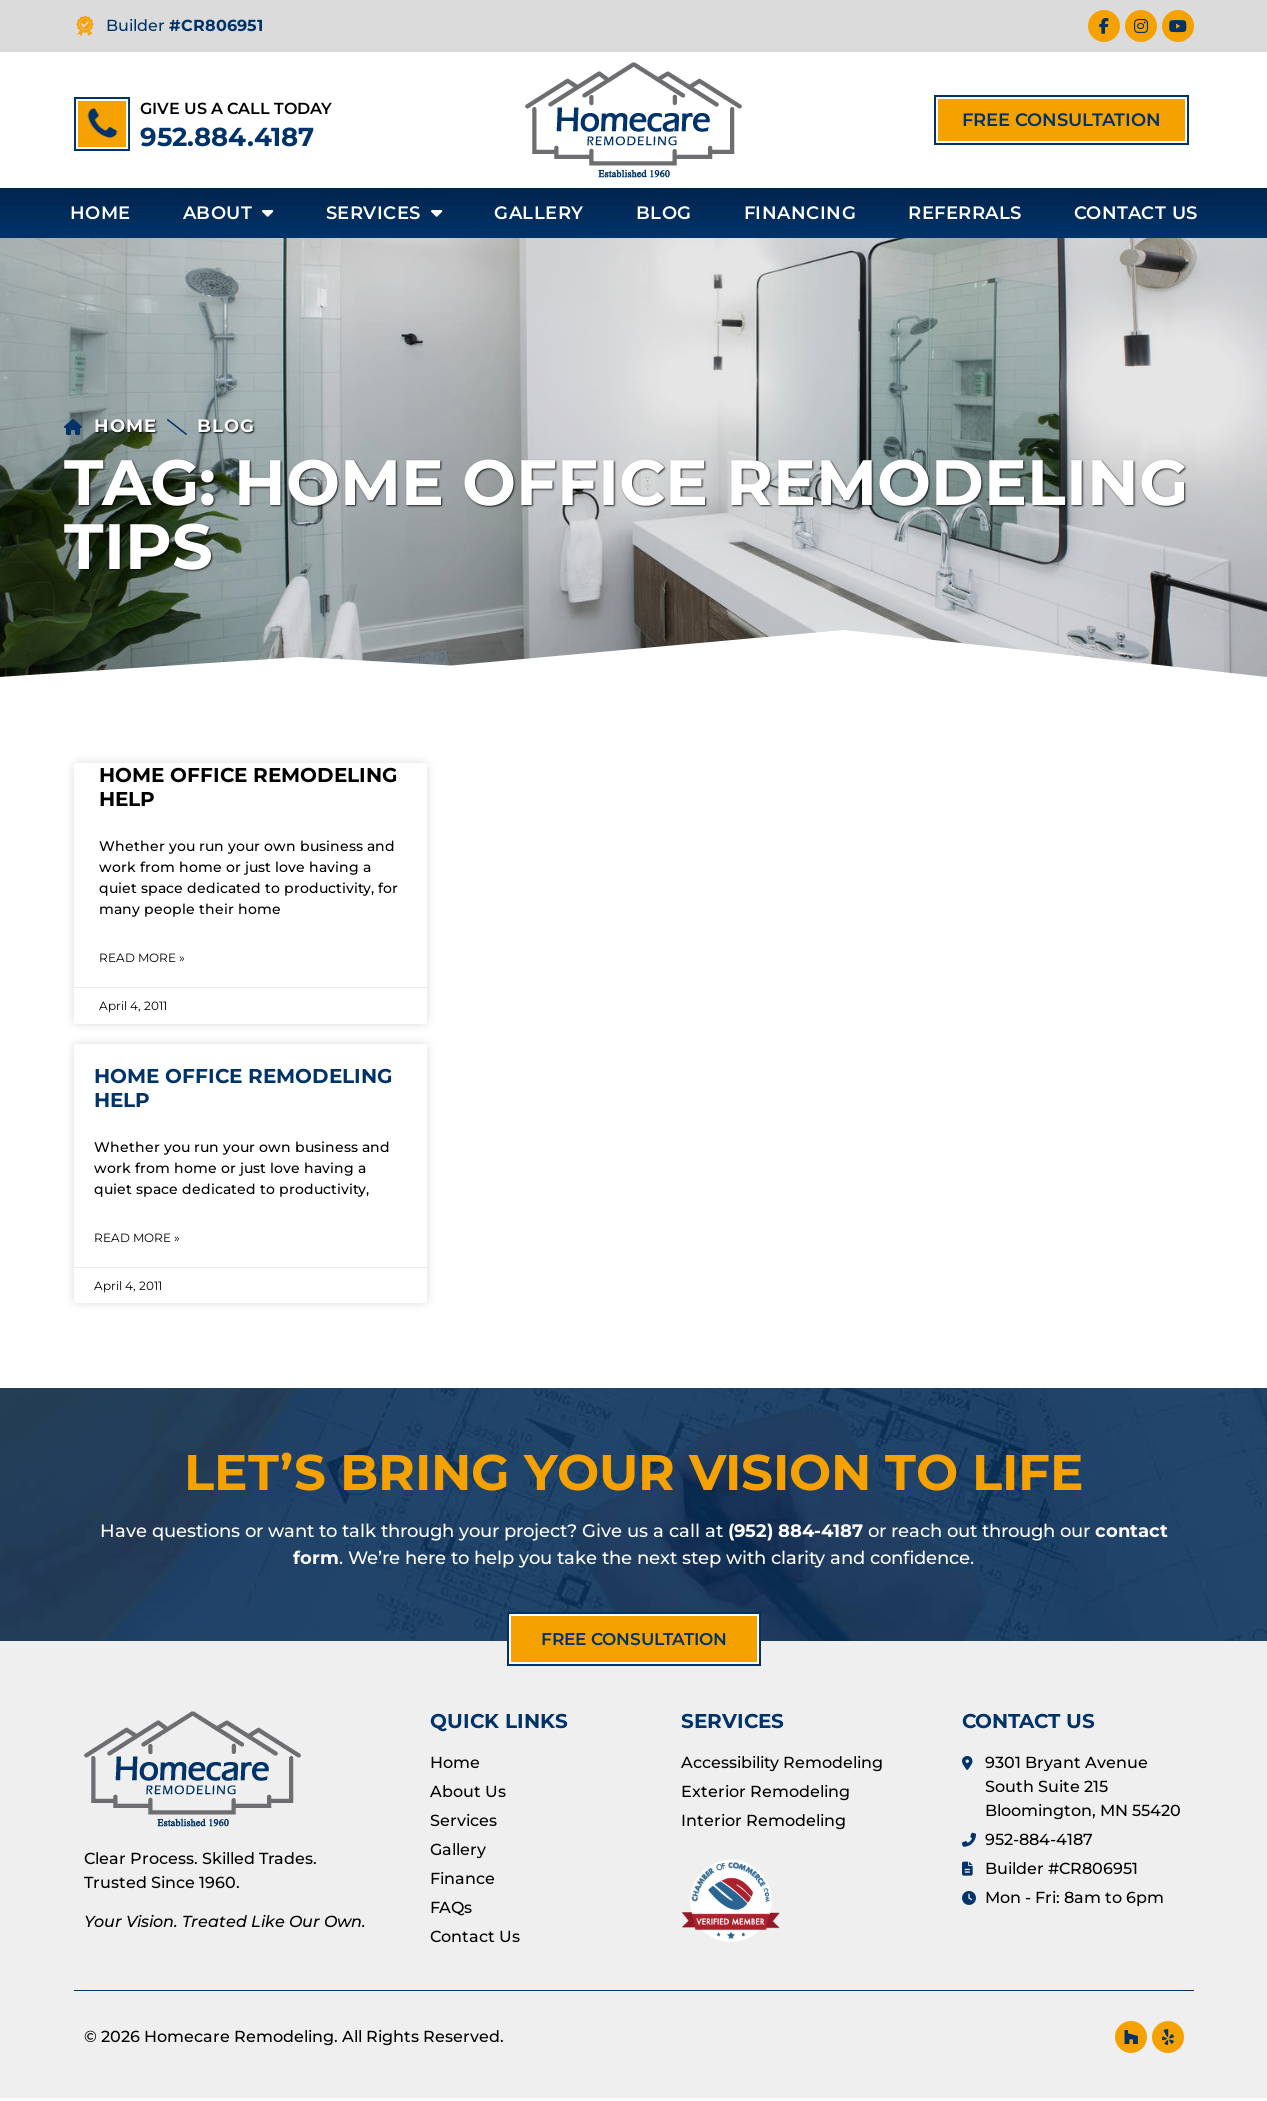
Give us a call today (236, 108)
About (228, 213)
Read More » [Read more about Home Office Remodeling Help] (142, 957)
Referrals (965, 213)
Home (100, 213)
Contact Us (1136, 213)
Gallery (539, 213)
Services (384, 213)
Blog (664, 213)
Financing (800, 213)
